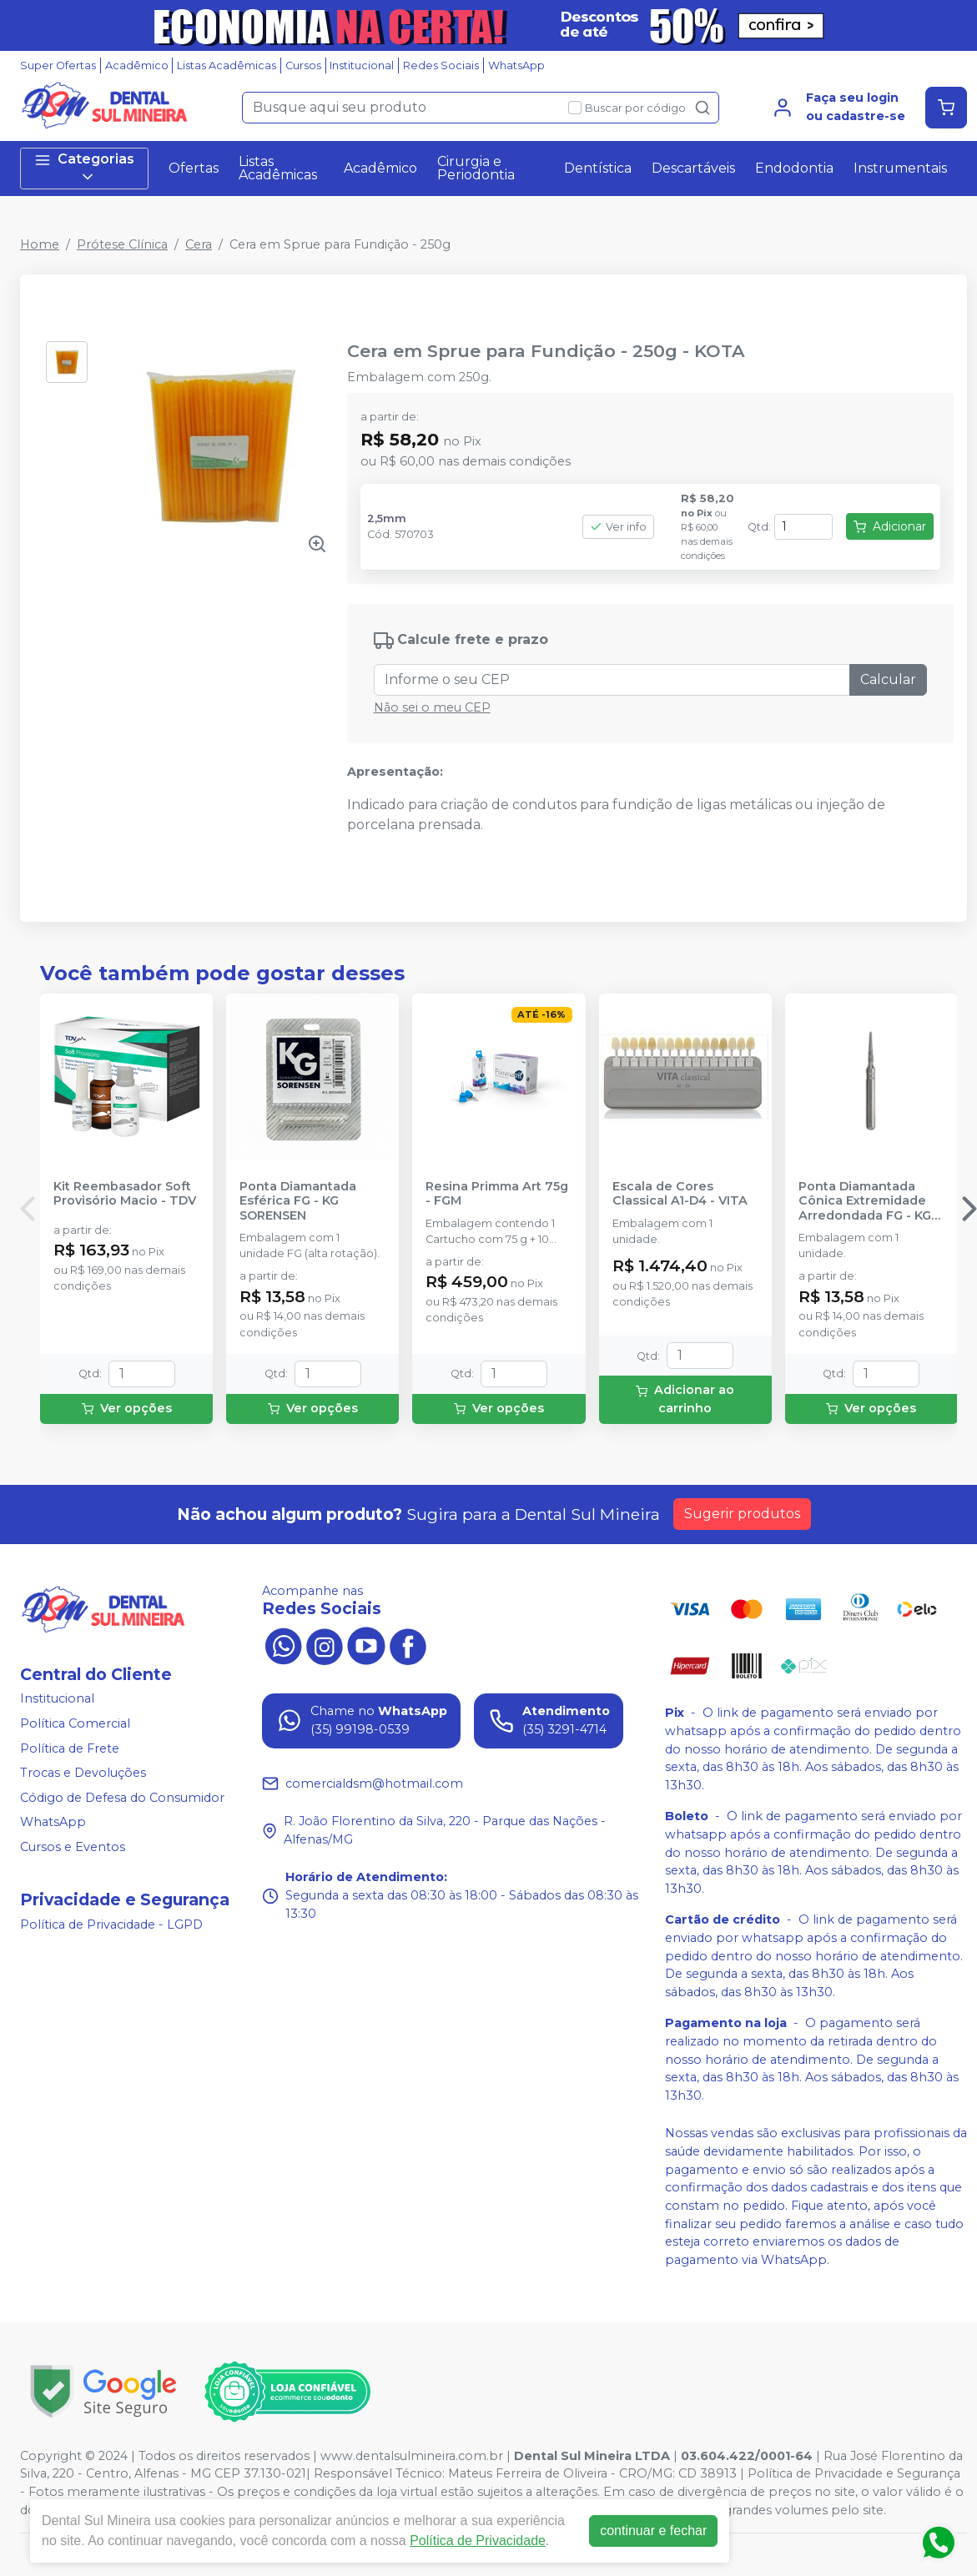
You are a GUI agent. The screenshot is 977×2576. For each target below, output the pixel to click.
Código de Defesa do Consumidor (122, 1797)
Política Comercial (75, 1723)
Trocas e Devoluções (83, 1772)
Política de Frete (69, 1748)
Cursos (303, 65)
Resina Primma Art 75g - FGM (497, 1194)
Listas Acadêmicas (226, 65)
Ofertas (194, 168)
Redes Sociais (441, 65)
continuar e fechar (653, 2530)
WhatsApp (516, 65)
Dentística (598, 168)
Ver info (618, 527)
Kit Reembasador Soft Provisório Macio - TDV (124, 1194)
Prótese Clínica (122, 244)
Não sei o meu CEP (432, 707)
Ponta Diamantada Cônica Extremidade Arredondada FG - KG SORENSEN (864, 1201)
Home (39, 244)
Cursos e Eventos (72, 1846)
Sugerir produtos (742, 1514)
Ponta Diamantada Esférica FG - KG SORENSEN (297, 1201)
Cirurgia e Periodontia (476, 168)
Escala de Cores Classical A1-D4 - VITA (680, 1194)
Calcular (888, 679)
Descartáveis (693, 168)
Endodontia (794, 168)
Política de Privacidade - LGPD (111, 1924)
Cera (198, 244)
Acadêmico (137, 65)
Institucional (362, 65)
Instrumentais (900, 168)
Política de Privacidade (478, 2540)
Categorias (84, 168)
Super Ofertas (58, 65)
